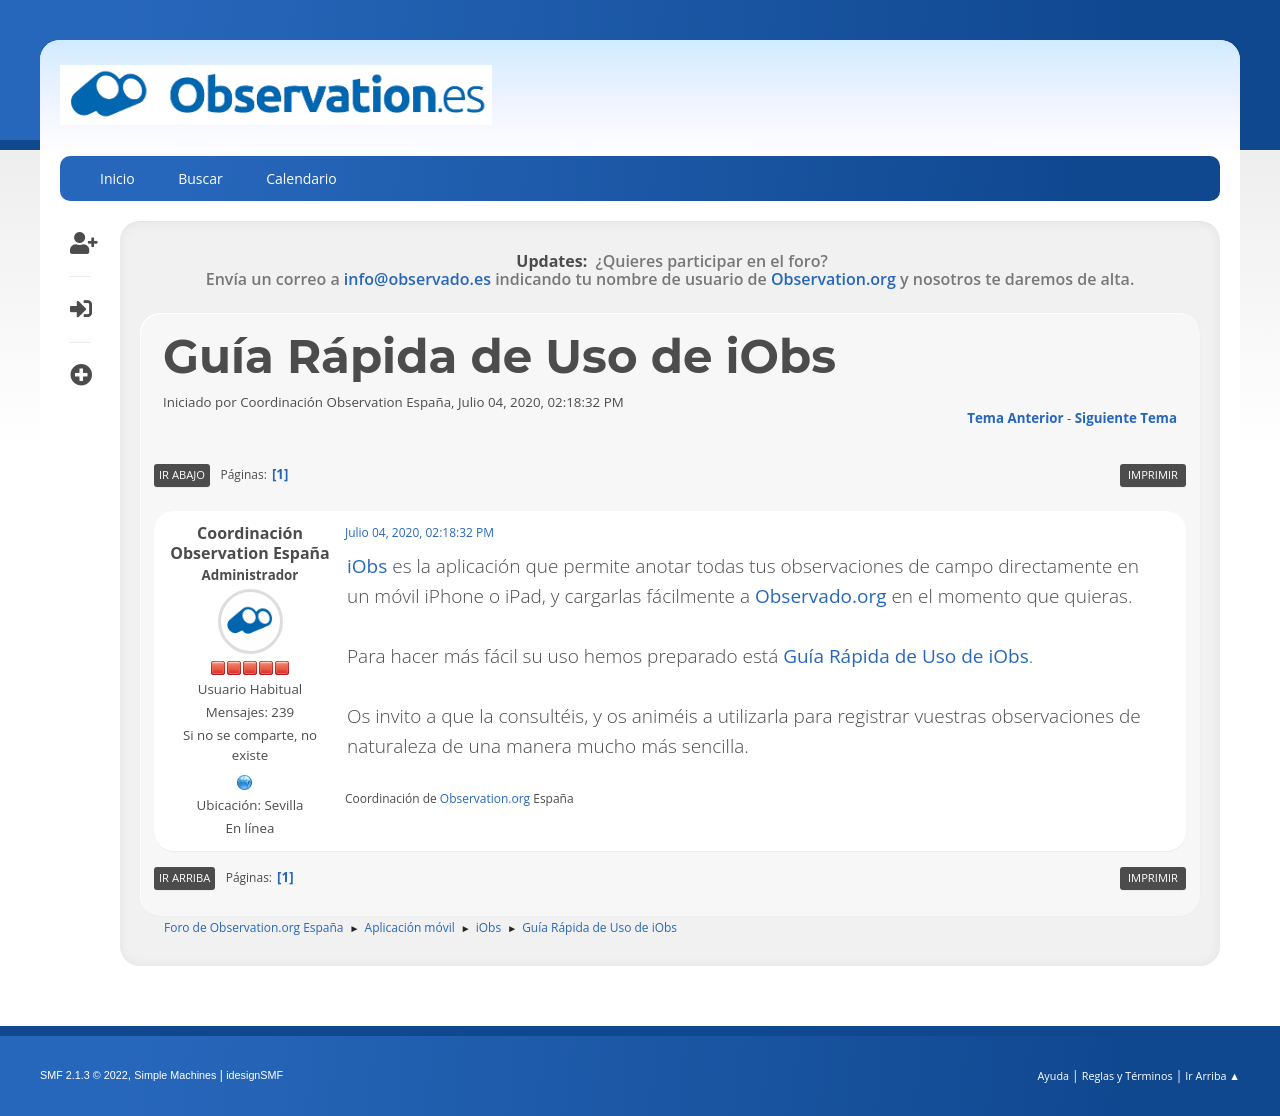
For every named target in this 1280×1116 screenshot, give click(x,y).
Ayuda (1053, 1075)
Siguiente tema (1126, 418)
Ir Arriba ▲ (1212, 1075)
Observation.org (833, 279)
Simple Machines (175, 1075)
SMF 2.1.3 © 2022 (84, 1075)
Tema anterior (1015, 418)
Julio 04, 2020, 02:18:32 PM (419, 532)
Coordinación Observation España (249, 543)
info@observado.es (417, 279)
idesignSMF (254, 1075)
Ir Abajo (182, 474)
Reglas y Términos (1127, 1075)
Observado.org (821, 596)
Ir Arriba (184, 877)
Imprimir (1153, 474)
